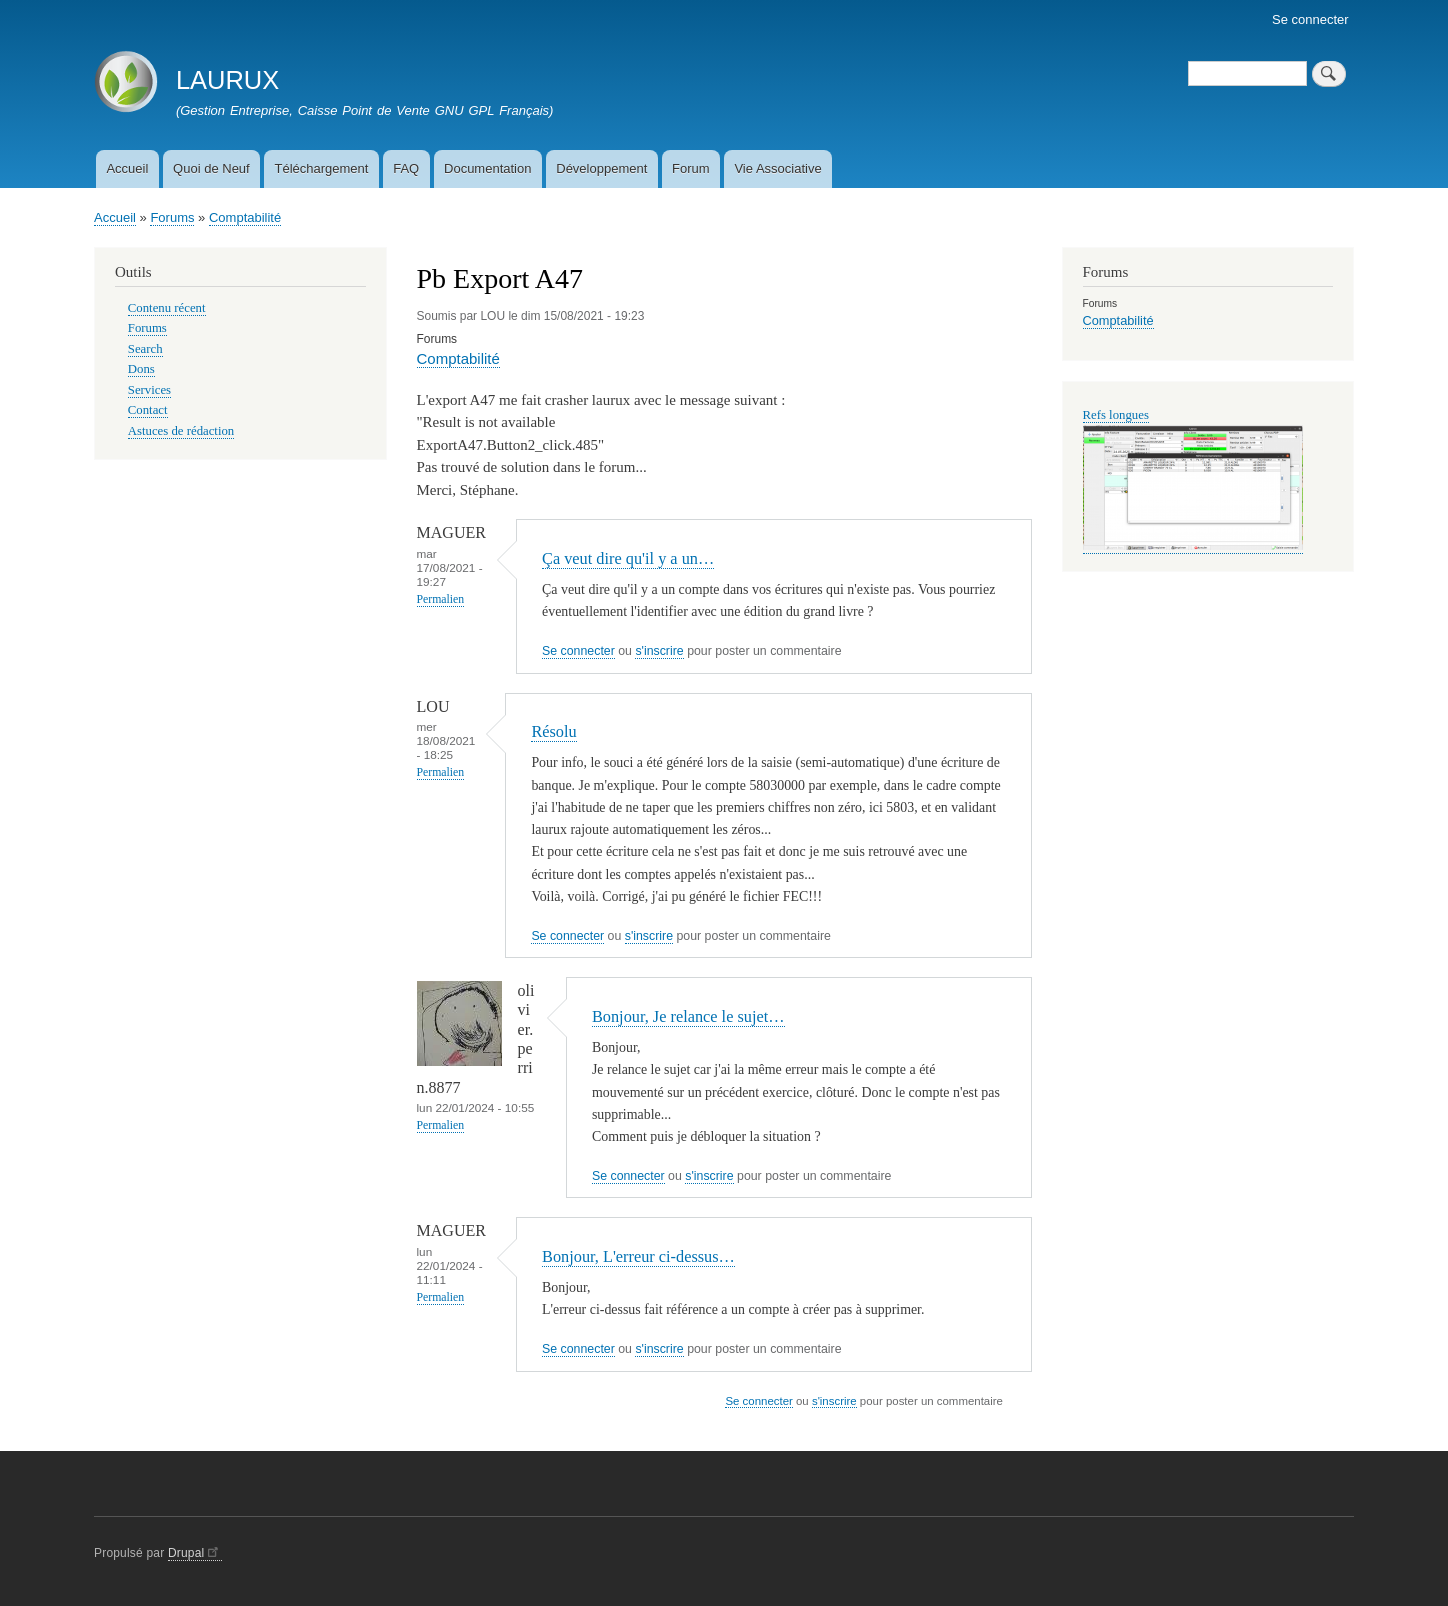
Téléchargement (321, 168)
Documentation (487, 168)
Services (149, 390)
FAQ (406, 168)
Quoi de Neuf (211, 168)
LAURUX (227, 80)
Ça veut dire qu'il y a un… (628, 558)
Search (145, 349)
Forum (691, 168)
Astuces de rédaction (181, 431)
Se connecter (1310, 19)
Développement (601, 168)
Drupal (195, 1553)
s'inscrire (659, 651)
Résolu (553, 731)
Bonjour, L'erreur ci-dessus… (638, 1256)
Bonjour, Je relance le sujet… (688, 1016)
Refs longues (1116, 415)
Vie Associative (777, 168)
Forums (172, 217)
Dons (141, 369)
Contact (148, 410)
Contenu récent (167, 308)
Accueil (127, 168)
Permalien (441, 599)
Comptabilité (245, 217)
